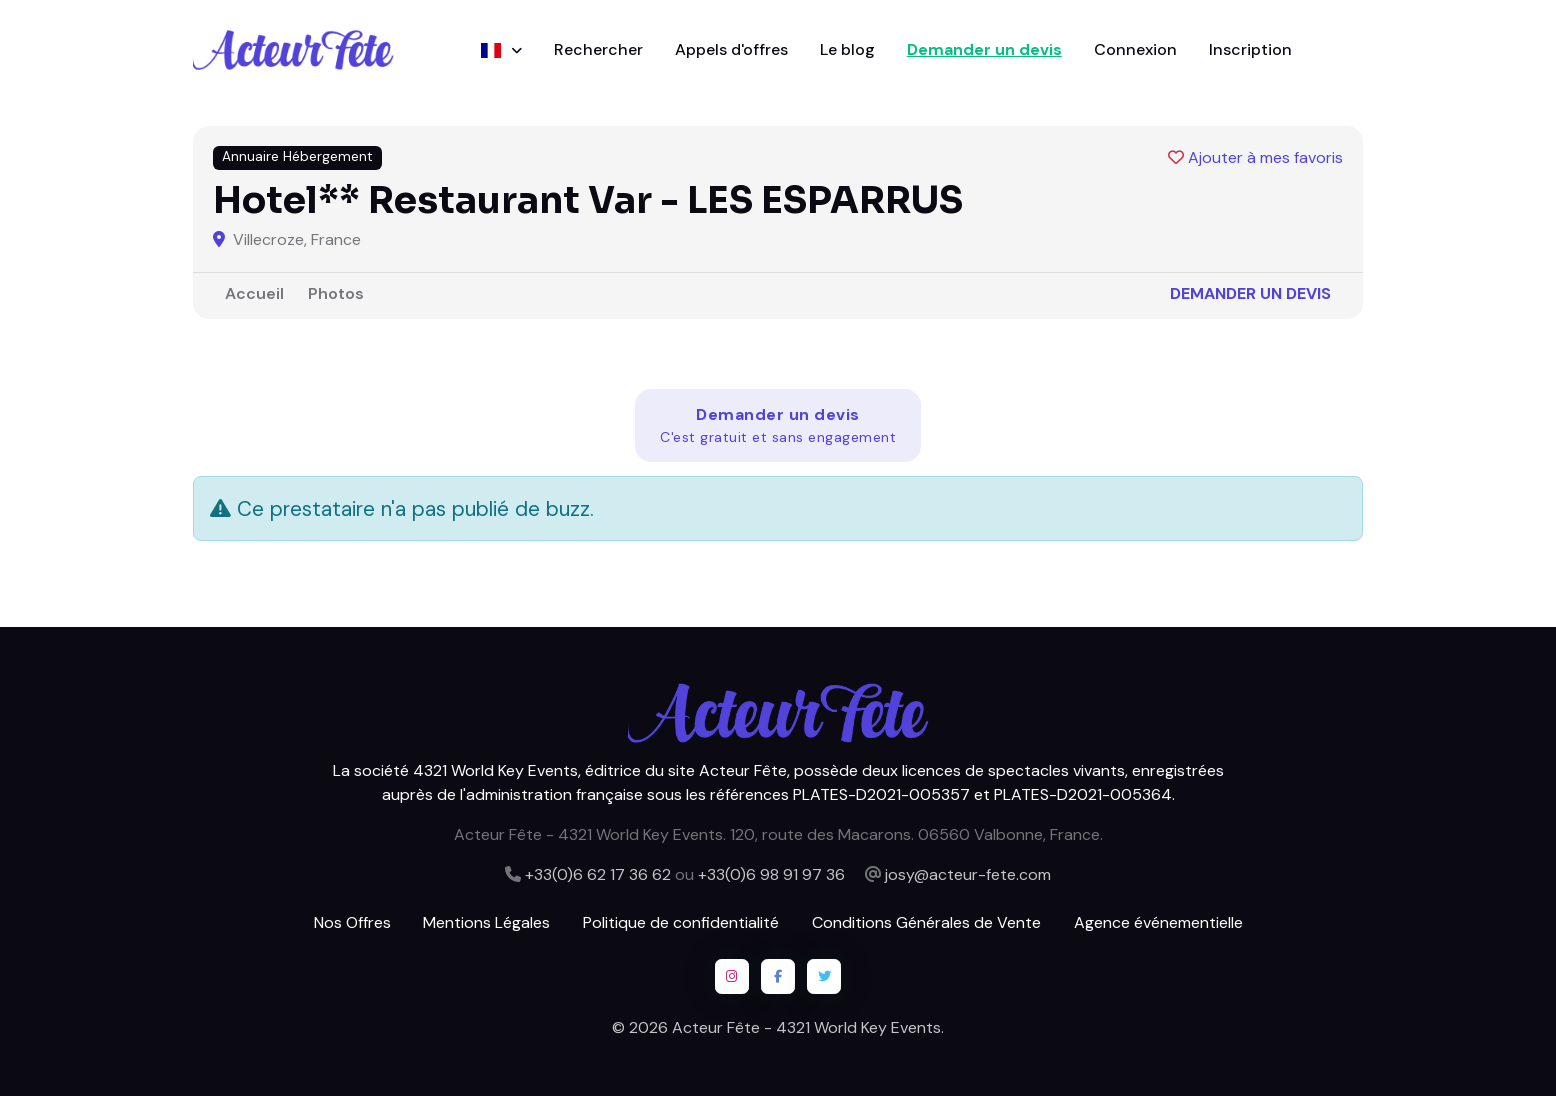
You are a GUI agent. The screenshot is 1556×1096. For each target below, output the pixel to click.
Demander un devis (984, 49)
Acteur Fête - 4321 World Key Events (806, 1027)
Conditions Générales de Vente (926, 922)
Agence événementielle (1158, 922)
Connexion (1135, 49)
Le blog (847, 49)
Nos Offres (352, 922)
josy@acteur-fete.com (968, 874)
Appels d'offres (731, 49)
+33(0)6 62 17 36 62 (598, 874)
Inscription (1250, 49)
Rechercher (598, 49)
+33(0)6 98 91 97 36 (771, 874)
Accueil (254, 293)
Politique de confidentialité (681, 922)
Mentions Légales (486, 922)
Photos (336, 293)
